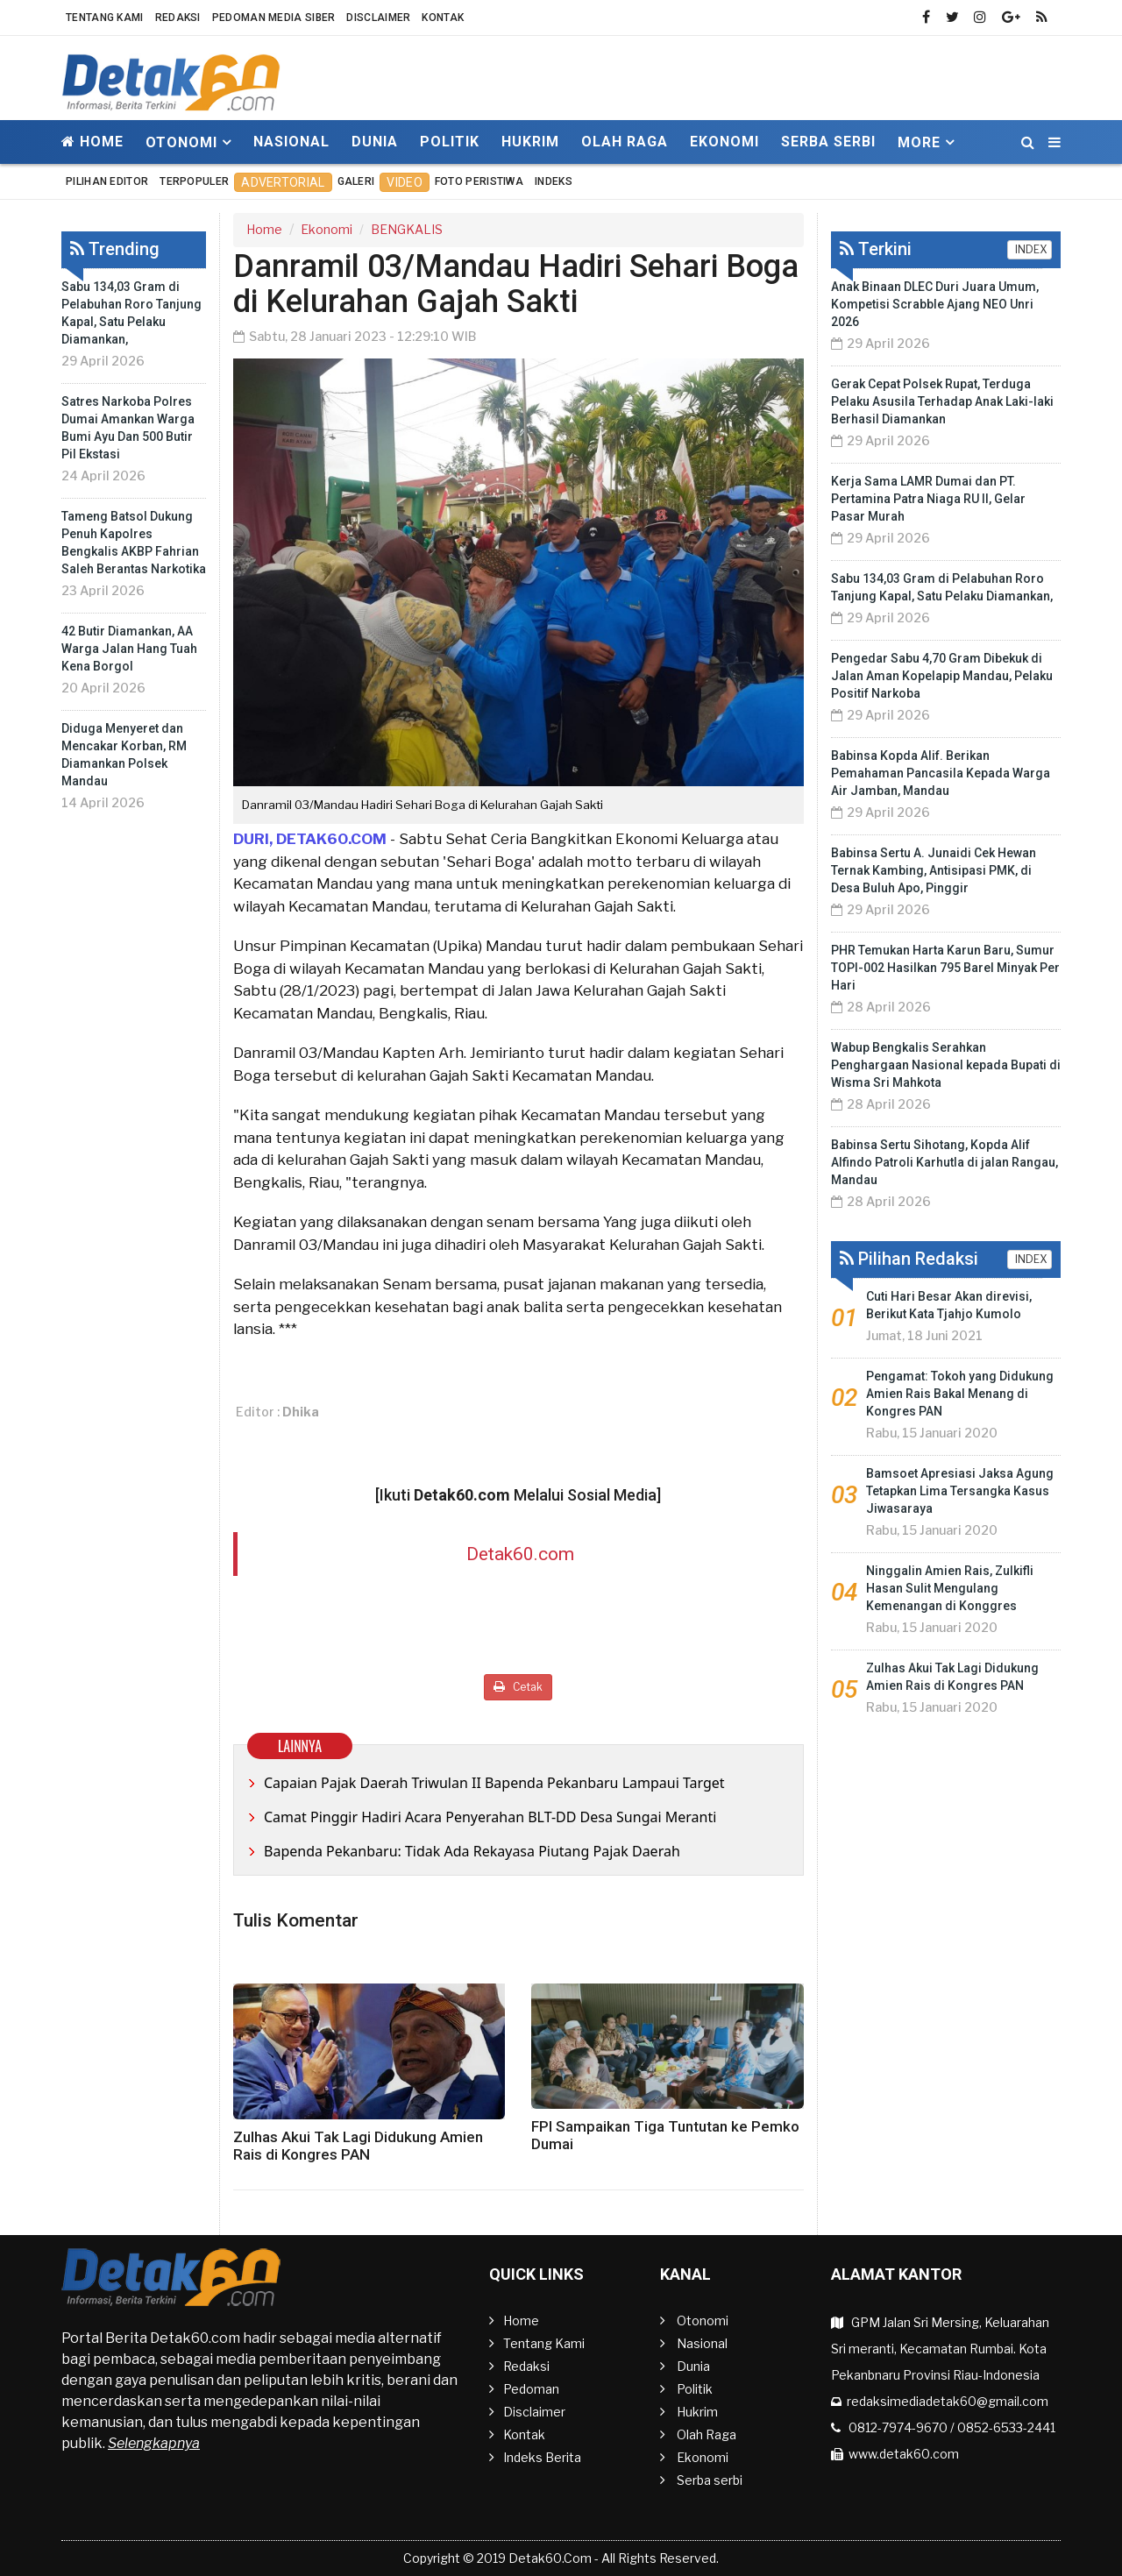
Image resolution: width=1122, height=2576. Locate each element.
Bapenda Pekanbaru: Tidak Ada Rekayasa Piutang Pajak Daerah (472, 1851)
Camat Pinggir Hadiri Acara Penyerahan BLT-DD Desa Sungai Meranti (490, 1817)
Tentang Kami (105, 17)
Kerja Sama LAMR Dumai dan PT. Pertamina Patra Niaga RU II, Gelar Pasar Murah (928, 498)
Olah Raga (624, 141)
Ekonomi (724, 141)
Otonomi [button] (181, 142)
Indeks (553, 181)
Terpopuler (194, 181)
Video (405, 182)
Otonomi (702, 2320)
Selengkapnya (154, 2443)
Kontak (443, 17)
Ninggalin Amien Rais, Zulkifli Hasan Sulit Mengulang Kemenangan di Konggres (949, 1588)
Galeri (356, 181)
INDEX (1029, 249)
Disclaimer (378, 17)
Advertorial (282, 182)
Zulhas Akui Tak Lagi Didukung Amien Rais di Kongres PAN (358, 2145)
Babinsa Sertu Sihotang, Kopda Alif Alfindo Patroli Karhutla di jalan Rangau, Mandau (944, 1162)
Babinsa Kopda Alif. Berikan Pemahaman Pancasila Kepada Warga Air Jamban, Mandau (940, 773)
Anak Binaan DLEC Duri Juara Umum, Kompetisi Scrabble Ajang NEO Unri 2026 (935, 304)
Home (92, 141)
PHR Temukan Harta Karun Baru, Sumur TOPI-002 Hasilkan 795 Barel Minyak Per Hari (945, 967)
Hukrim (530, 141)
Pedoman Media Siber (274, 17)
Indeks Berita (542, 2457)
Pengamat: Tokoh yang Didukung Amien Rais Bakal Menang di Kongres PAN (960, 1393)
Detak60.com (520, 1554)
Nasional (291, 141)
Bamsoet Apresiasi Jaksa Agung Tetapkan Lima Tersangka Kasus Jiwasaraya (960, 1490)
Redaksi (178, 17)
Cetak (518, 1686)
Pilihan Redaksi (909, 1258)
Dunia (375, 141)
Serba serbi (828, 141)
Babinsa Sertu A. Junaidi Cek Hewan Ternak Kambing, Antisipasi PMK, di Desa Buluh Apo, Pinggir (933, 870)
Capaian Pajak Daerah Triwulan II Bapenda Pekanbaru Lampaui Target (494, 1782)
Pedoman (531, 2388)
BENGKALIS (407, 229)
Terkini (876, 248)
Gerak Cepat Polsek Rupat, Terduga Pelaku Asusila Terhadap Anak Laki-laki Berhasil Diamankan (942, 401)
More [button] (919, 142)
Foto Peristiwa (479, 181)
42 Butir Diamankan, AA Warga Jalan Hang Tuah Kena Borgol (129, 648)
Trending (115, 248)
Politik (449, 141)
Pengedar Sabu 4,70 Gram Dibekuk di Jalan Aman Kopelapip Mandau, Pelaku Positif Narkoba (942, 675)
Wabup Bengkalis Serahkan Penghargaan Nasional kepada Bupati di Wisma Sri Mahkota (946, 1064)
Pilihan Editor (107, 181)
